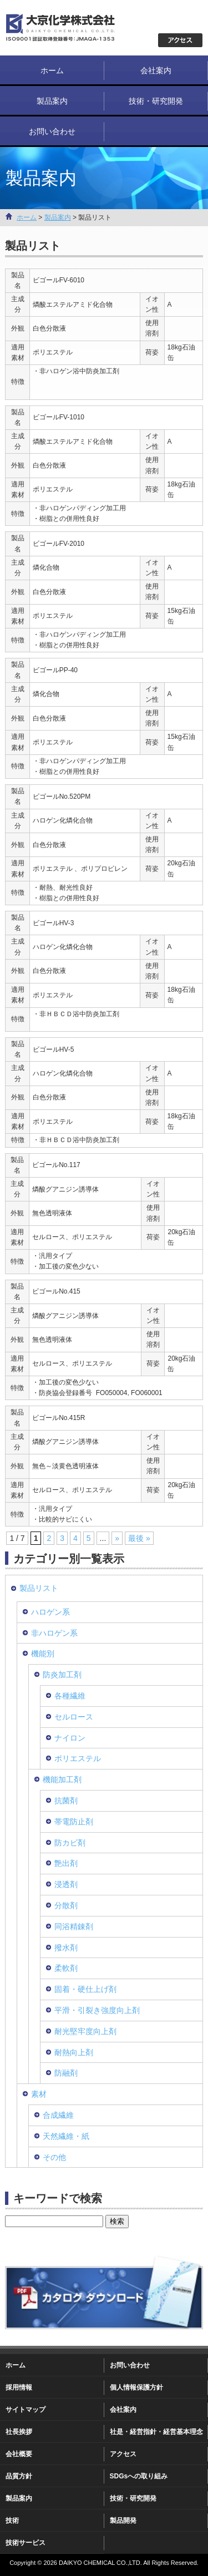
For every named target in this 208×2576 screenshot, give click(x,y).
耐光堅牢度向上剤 (85, 2031)
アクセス (123, 2454)
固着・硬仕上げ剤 (85, 1989)
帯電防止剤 (73, 1821)
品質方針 (19, 2476)
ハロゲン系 (50, 1612)
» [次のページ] (117, 1538)
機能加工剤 (62, 1779)
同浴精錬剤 (73, 1926)
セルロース (73, 1716)
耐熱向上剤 (73, 2052)
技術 (12, 2520)
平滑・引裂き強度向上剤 (97, 2010)
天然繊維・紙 (66, 2136)
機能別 (42, 1653)
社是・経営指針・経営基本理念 (156, 2432)
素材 (39, 2094)
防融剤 (66, 2072)
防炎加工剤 (62, 1674)
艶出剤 (66, 1863)
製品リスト (38, 1588)
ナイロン (69, 1737)
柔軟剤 (66, 1968)
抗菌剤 (66, 1800)
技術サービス (25, 2543)
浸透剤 (66, 1884)
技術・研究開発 (156, 101)
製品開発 (123, 2520)
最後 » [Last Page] (139, 1538)
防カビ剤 (69, 1842)
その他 (54, 2157)
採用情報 (19, 2387)
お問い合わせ (52, 131)
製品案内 (52, 101)
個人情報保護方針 (136, 2387)
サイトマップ (25, 2409)
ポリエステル (77, 1758)
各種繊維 (69, 1695)
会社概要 (19, 2454)
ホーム (52, 70)
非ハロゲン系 (54, 1633)
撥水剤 (66, 1947)
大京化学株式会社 (72, 27)
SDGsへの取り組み (139, 2476)
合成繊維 (58, 2115)
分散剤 (66, 1905)
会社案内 (155, 70)
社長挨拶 (19, 2432)
